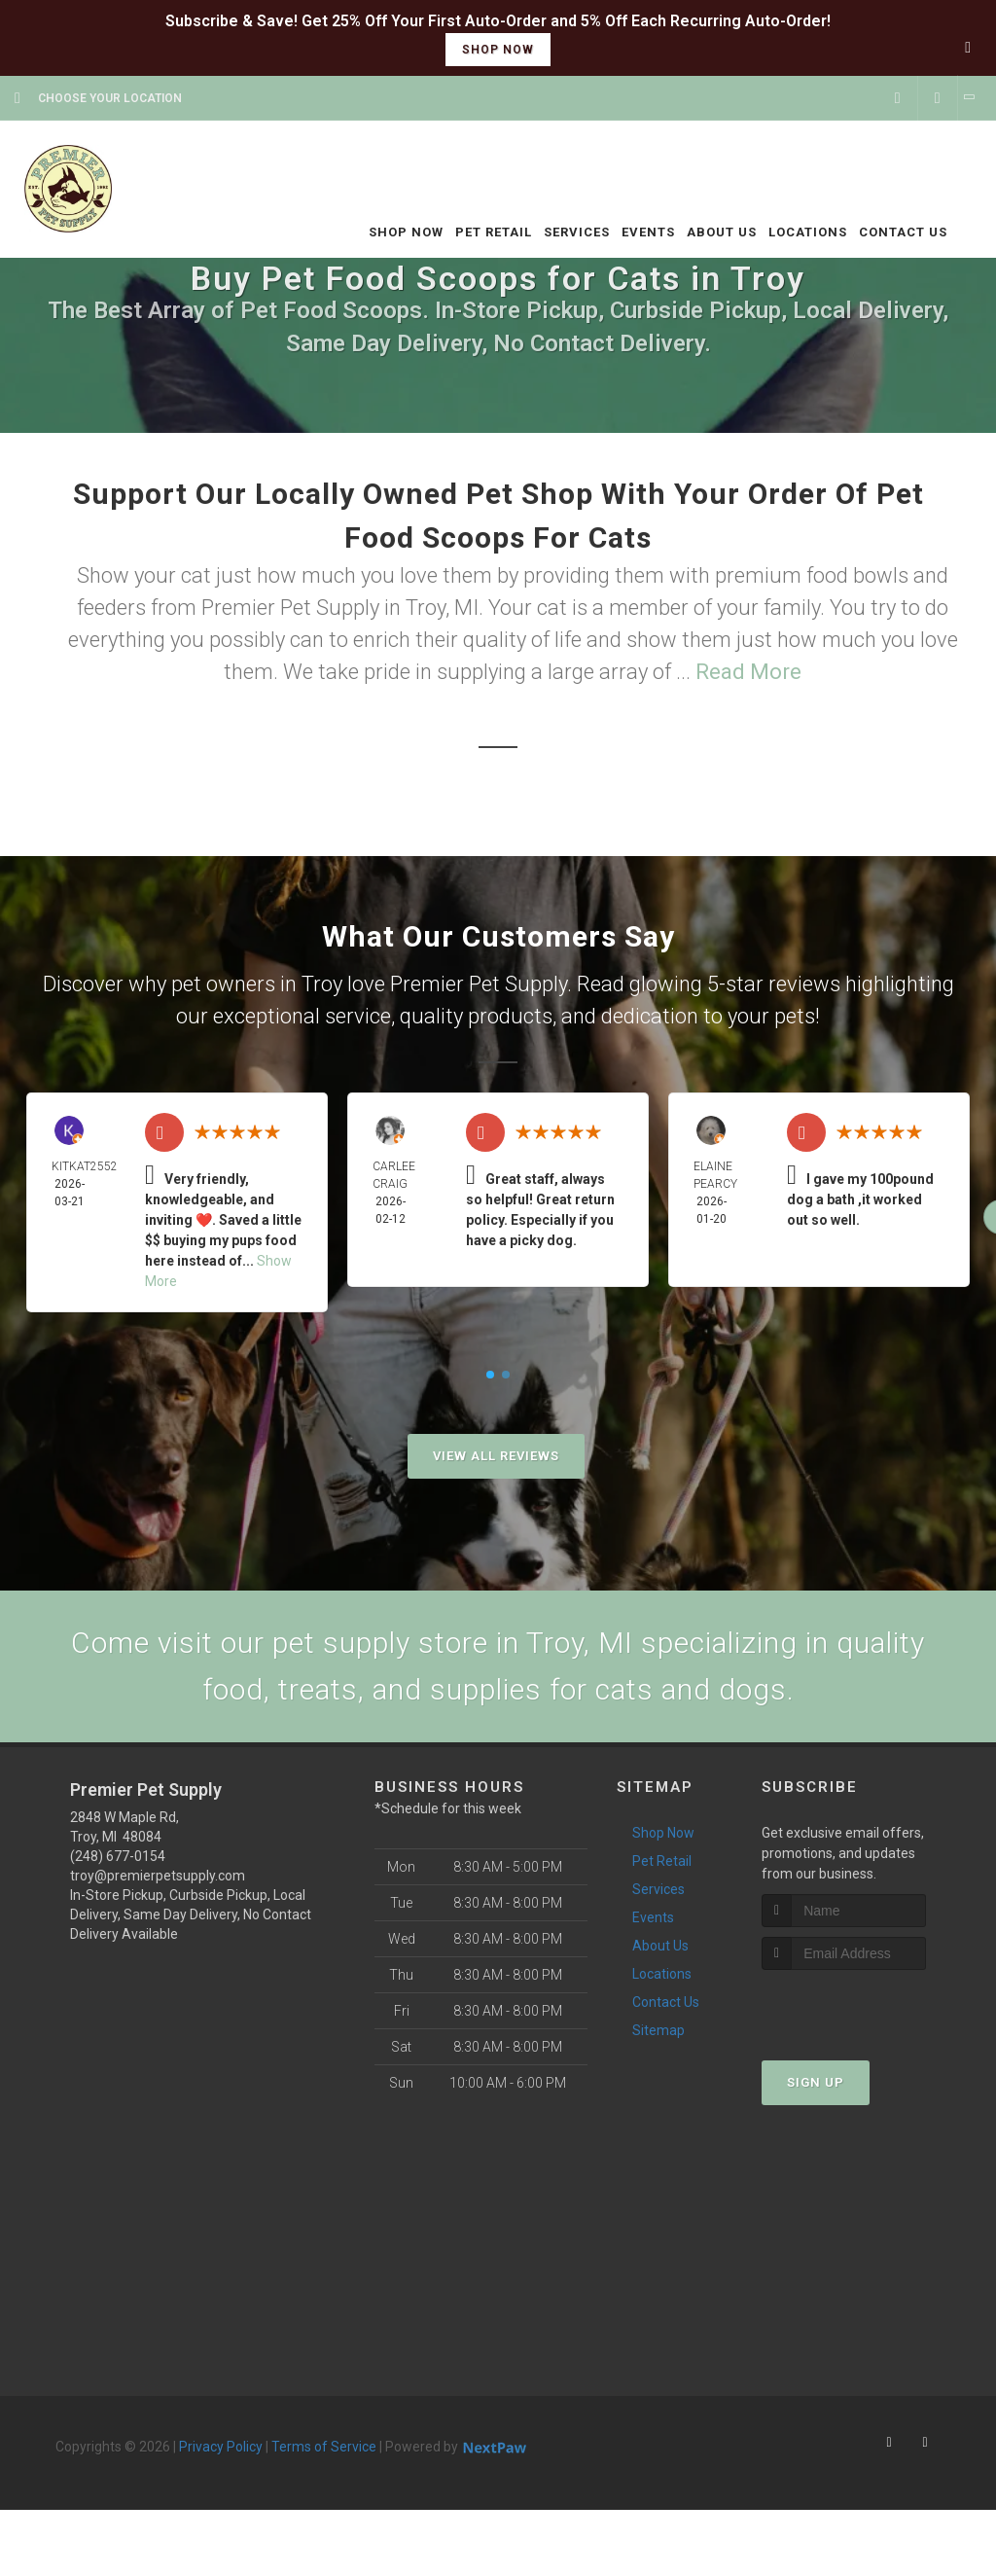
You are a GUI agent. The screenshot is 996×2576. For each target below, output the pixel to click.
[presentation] (865, 2006)
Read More (748, 672)
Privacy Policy (221, 2446)
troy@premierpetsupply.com (157, 1875)
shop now (498, 49)
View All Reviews (496, 1456)
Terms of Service (323, 2446)
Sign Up (815, 2082)
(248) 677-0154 (117, 1856)
